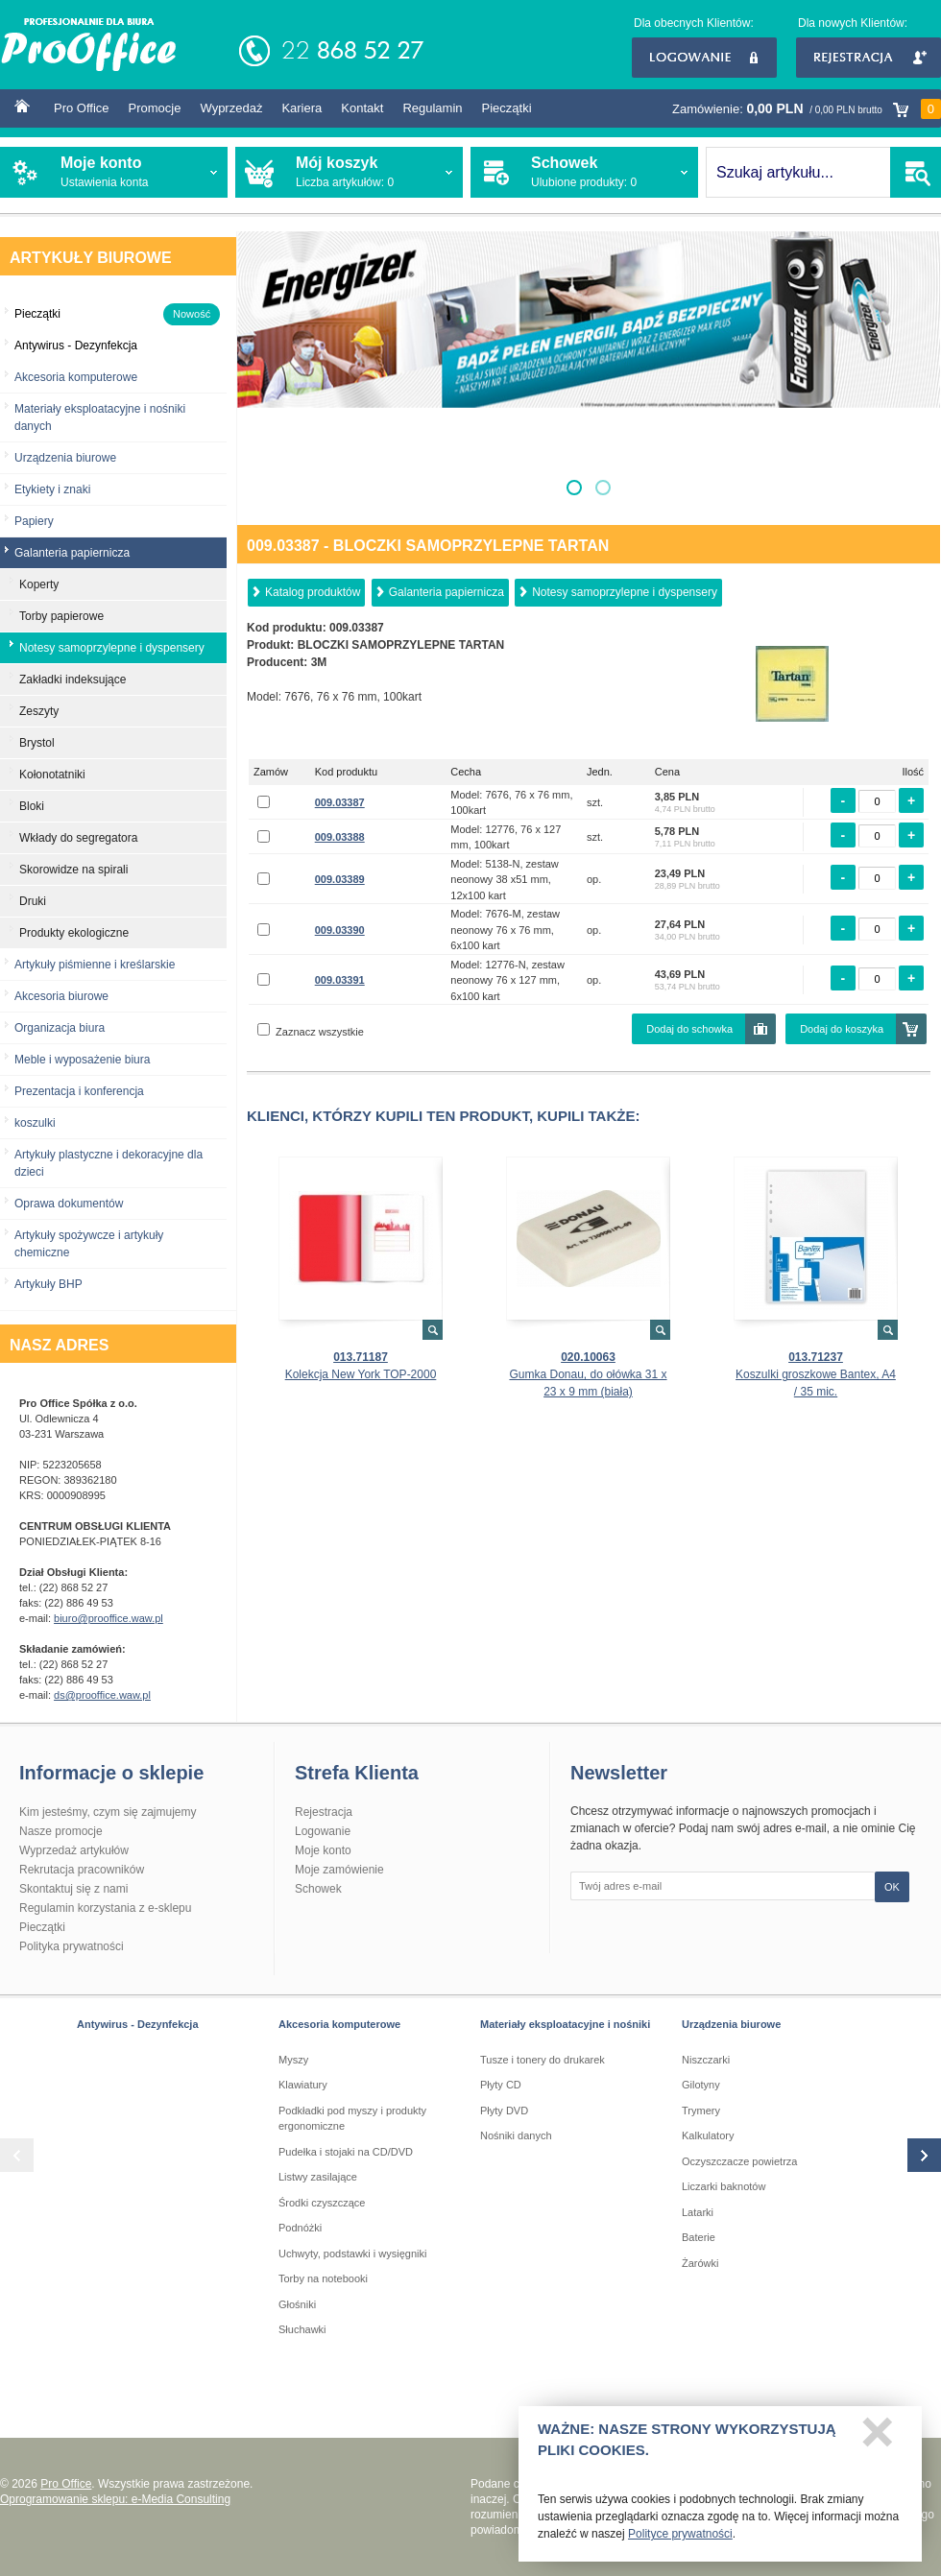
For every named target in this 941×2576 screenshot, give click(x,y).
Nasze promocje (61, 1831)
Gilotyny (701, 2084)
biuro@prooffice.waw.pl (108, 1618)
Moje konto (323, 1850)
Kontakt (362, 108)
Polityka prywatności (71, 1946)
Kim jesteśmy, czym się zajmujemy (107, 1812)
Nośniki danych (516, 2135)
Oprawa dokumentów (68, 1203)
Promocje (155, 108)
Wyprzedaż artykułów (74, 1850)
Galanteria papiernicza (446, 592)
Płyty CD (500, 2084)
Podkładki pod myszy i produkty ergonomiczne (352, 2119)
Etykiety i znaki (52, 489)
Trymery (701, 2110)
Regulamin (432, 108)
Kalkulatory (708, 2135)
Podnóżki (300, 2227)
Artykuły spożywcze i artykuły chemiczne (88, 1243)
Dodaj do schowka (689, 1029)
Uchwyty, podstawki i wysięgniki (352, 2253)
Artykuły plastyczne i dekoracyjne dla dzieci (108, 1163)
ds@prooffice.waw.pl (102, 1695)
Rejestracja (868, 57)
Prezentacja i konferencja (79, 1091)
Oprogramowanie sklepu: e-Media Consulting (115, 2499)
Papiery (34, 521)
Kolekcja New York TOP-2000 (361, 1374)
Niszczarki (706, 2059)
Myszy (293, 2059)
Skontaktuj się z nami (73, 1889)
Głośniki (297, 2304)
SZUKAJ (915, 172)
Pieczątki (507, 108)
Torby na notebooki (323, 2278)
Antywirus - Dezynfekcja (138, 2024)
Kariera (301, 108)
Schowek (318, 1889)
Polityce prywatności (680, 2538)
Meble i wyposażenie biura (82, 1059)
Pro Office (81, 108)
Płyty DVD (504, 2110)
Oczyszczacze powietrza (739, 2161)
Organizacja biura (59, 1028)
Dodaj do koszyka (841, 1029)
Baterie (698, 2237)
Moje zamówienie (339, 1869)
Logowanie (704, 57)
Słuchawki (302, 2329)
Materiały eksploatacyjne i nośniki (565, 2024)
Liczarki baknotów (723, 2186)
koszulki (35, 1123)
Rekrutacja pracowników (81, 1869)
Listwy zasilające (317, 2176)
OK (892, 1887)
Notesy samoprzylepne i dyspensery (624, 592)
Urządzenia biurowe (65, 458)
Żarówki (700, 2263)
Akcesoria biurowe (61, 996)
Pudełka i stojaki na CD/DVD (345, 2152)
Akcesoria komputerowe (75, 377)
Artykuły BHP (48, 1284)
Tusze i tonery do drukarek (542, 2059)
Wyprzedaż (231, 108)
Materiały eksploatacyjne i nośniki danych (99, 417)
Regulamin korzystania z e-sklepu (105, 1908)
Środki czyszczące (321, 2202)
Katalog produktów (312, 592)
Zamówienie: (806, 109)
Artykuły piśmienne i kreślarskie (94, 964)
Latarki (697, 2212)
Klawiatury (302, 2084)
